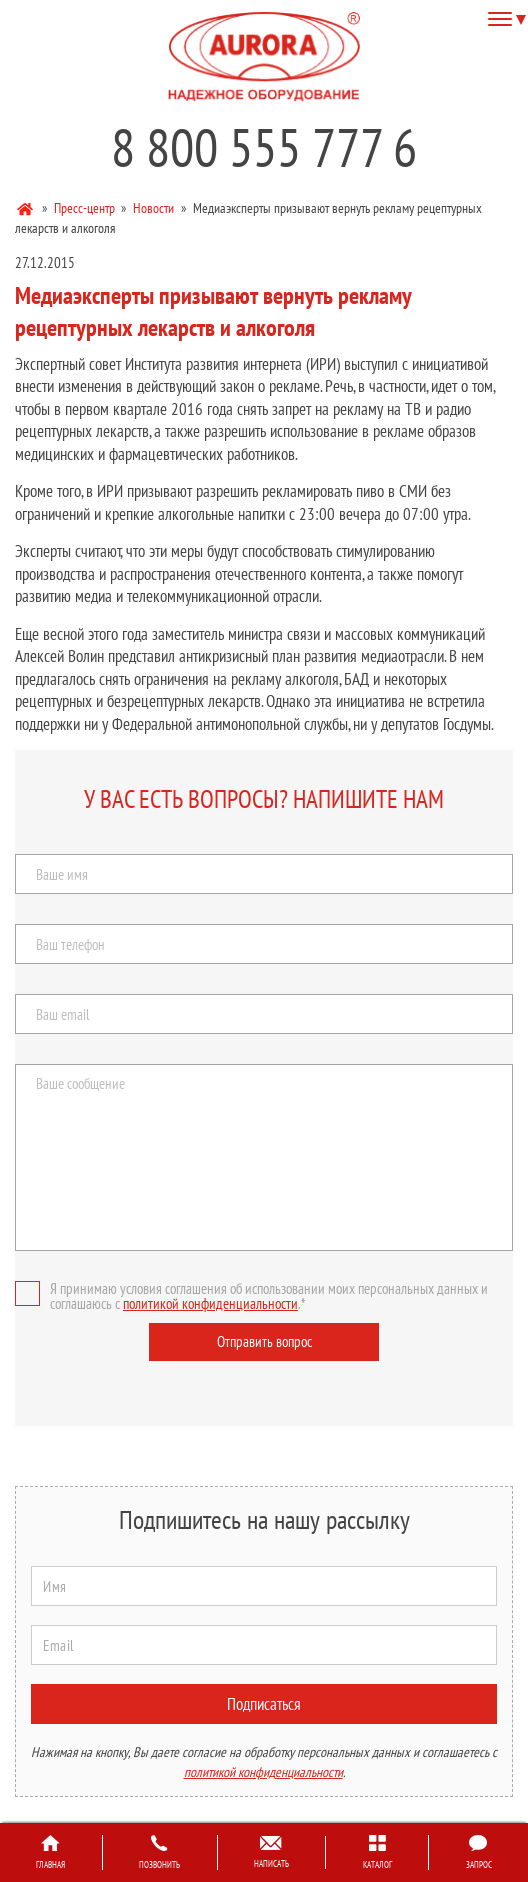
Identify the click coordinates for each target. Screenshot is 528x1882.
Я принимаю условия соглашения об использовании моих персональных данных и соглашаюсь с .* (251, 1296)
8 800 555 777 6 (264, 147)
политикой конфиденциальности (210, 1303)
